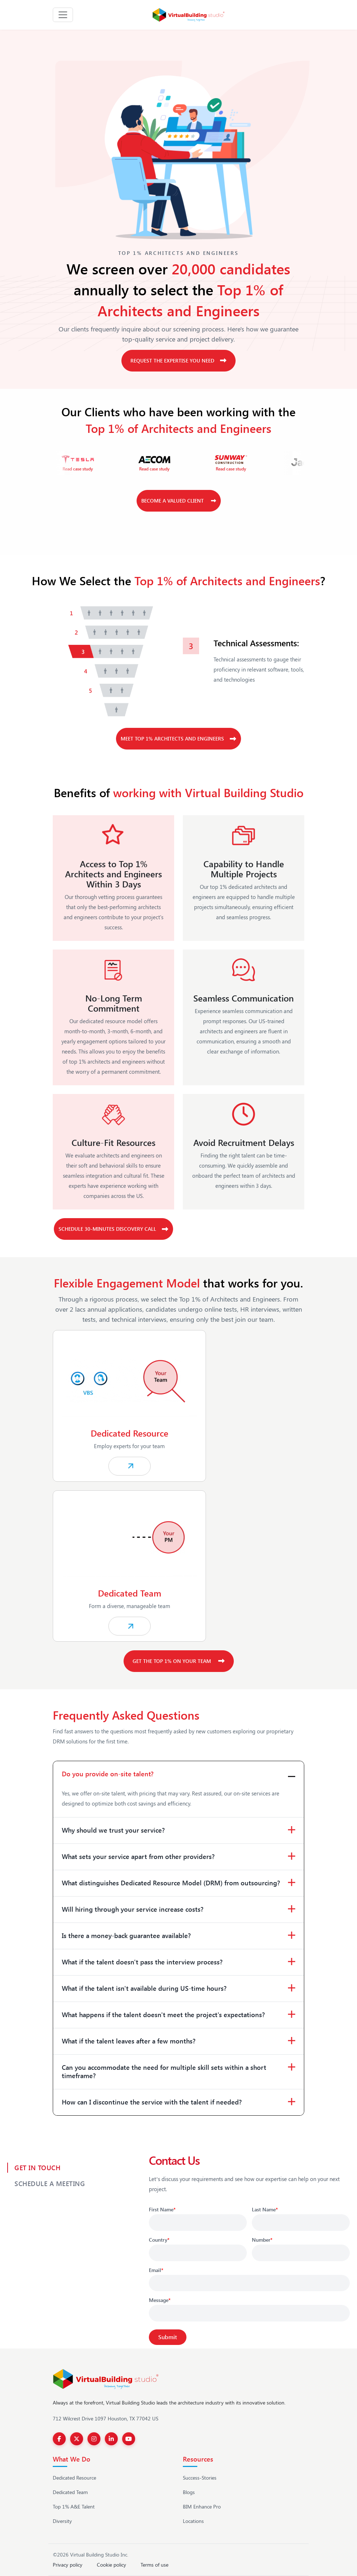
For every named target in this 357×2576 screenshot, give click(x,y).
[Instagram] (93, 2438)
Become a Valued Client (178, 500)
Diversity (62, 2521)
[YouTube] (128, 2438)
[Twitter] (76, 2438)
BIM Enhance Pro (202, 2506)
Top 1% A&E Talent (74, 2506)
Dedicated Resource (74, 2477)
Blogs (189, 2492)
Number (262, 2239)
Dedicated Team (70, 2492)
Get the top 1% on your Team (179, 1661)
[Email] (249, 2283)
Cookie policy (111, 2564)
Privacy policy (67, 2564)
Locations (193, 2521)
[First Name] (198, 2222)
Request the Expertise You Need (178, 360)
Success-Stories (199, 2477)
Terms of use (154, 2564)
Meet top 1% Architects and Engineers (178, 738)
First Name (162, 2209)
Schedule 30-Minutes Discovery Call (113, 1228)
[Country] (198, 2253)
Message (160, 2300)
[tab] (113, 612)
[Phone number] (301, 2253)
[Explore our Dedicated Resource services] (178, 1405)
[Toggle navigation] (63, 15)
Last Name (265, 2209)
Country (159, 2239)
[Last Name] (301, 2222)
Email (156, 2270)
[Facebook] (59, 2438)
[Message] (249, 2313)
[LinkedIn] (111, 2438)
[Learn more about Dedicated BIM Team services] (178, 1566)
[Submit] (167, 2337)
